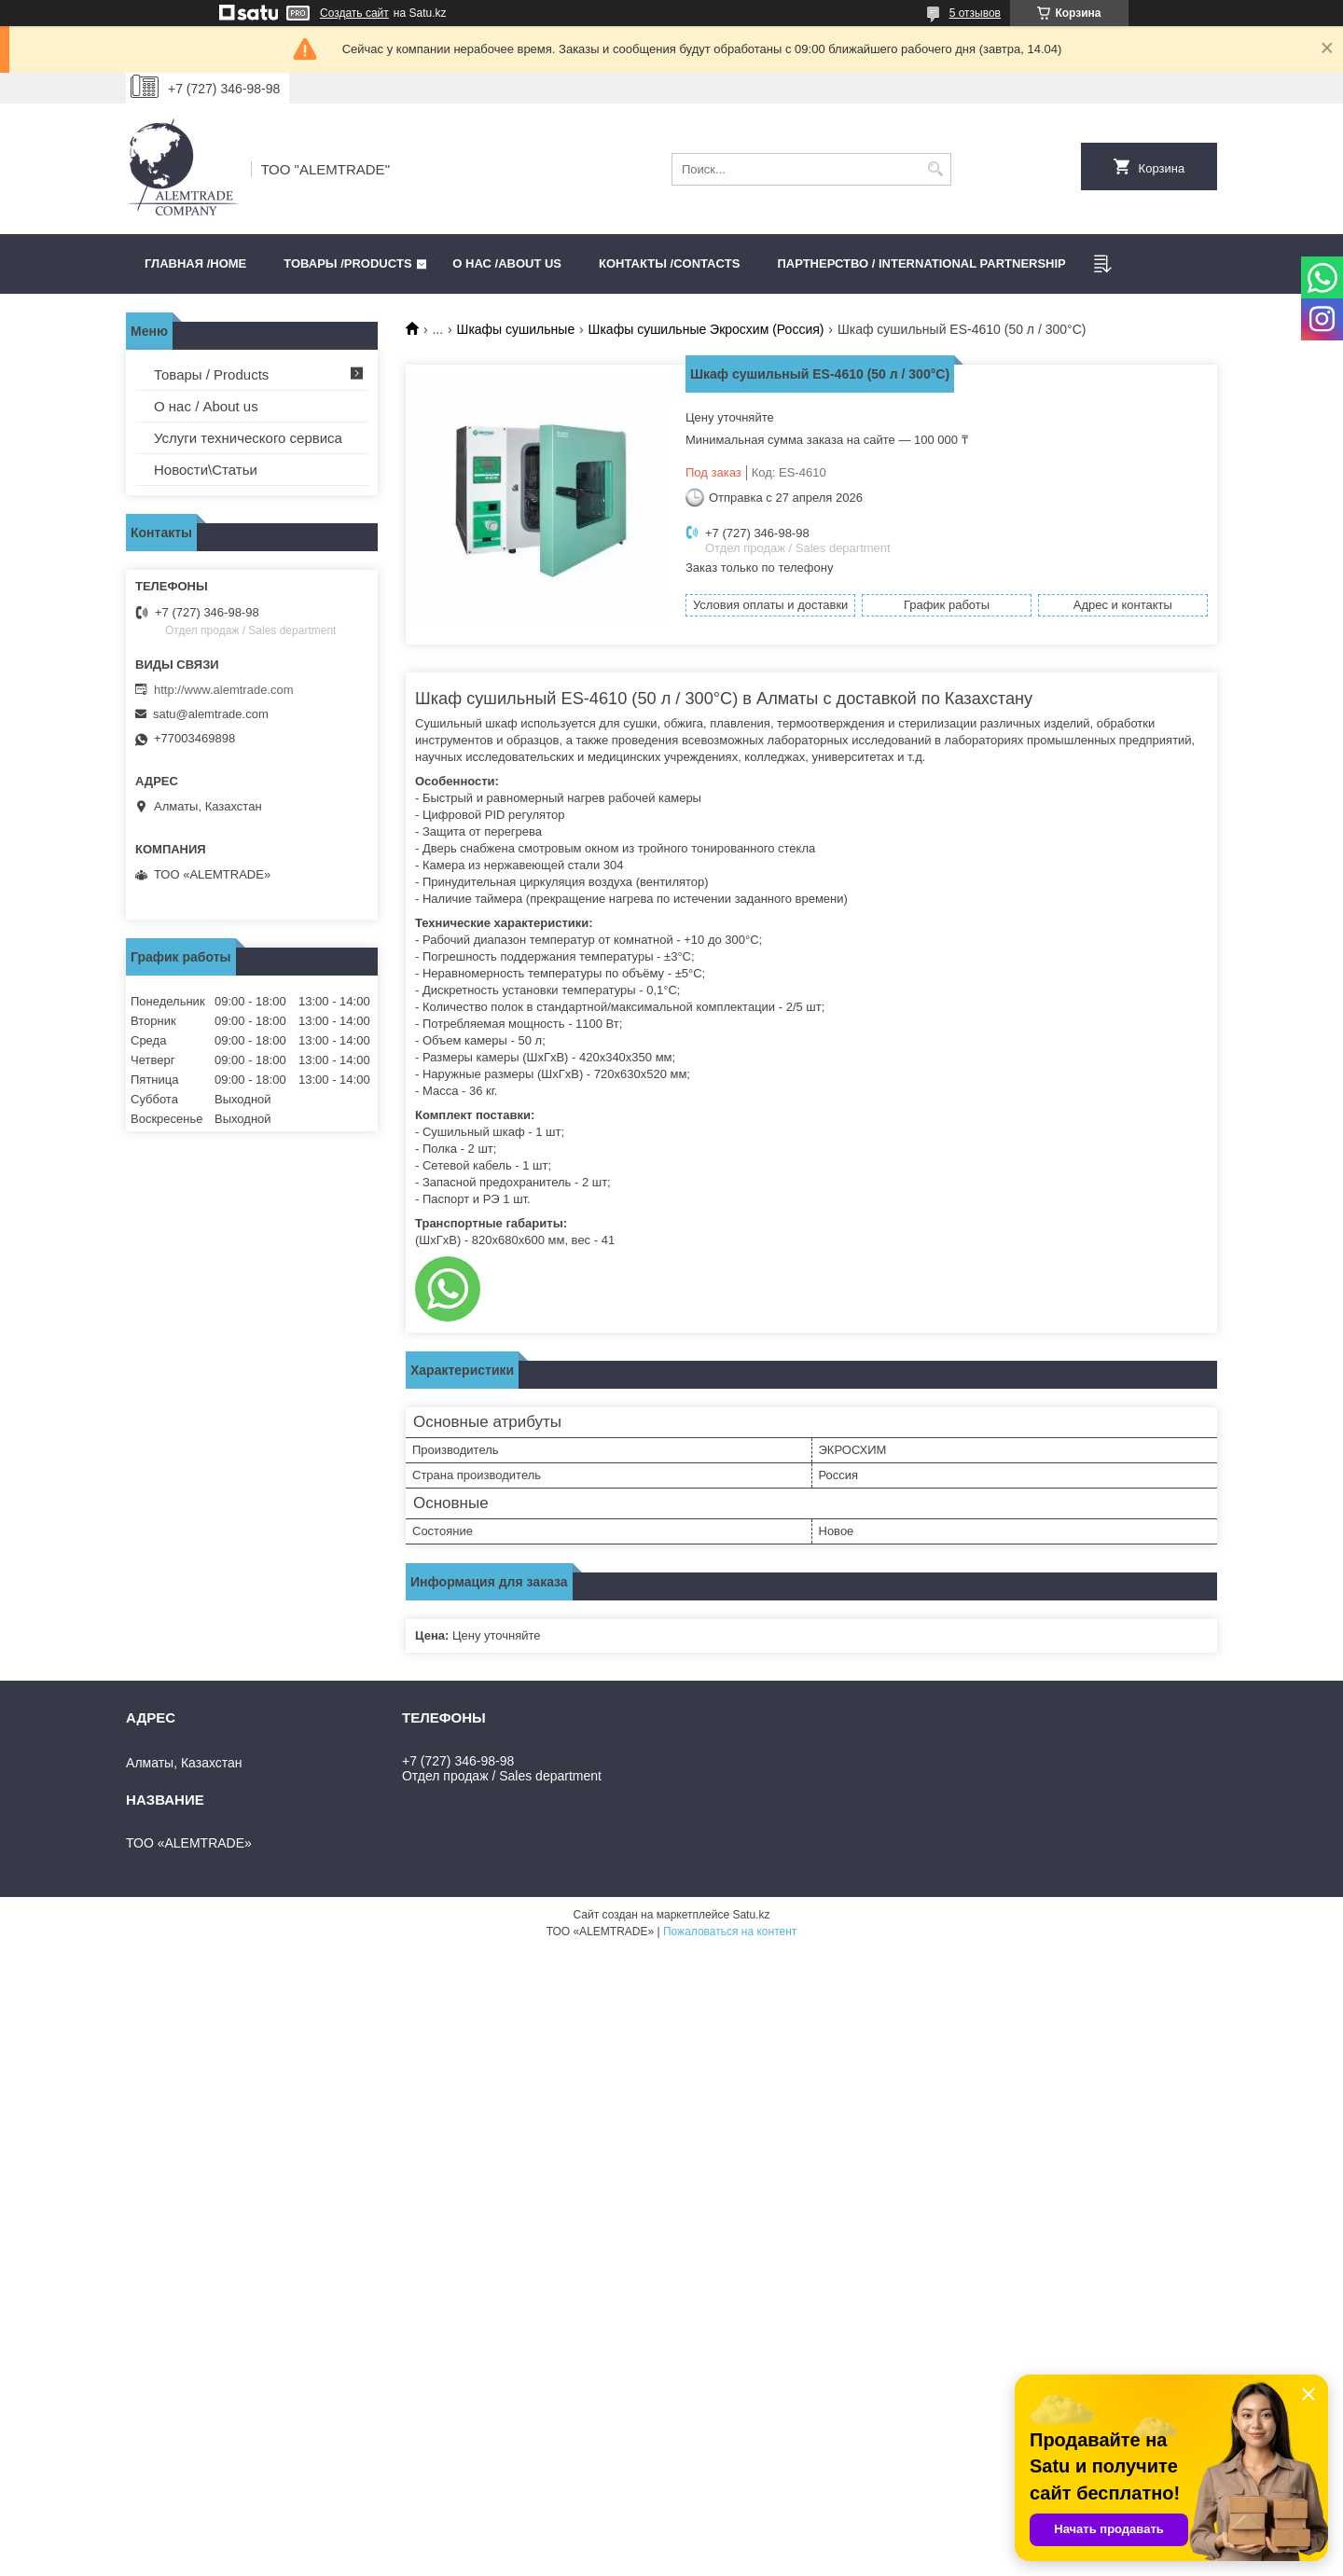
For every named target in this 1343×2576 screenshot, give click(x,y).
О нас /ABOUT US (506, 263)
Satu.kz (750, 1914)
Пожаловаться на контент (729, 1931)
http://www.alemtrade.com (224, 690)
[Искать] (935, 169)
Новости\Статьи (205, 470)
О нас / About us (206, 406)
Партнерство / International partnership (921, 263)
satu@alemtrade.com (211, 714)
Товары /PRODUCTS (347, 263)
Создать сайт (354, 13)
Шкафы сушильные (516, 329)
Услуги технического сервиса (248, 438)
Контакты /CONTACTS (669, 263)
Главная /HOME (195, 263)
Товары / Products (211, 374)
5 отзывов (975, 13)
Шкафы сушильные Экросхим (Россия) (706, 329)
